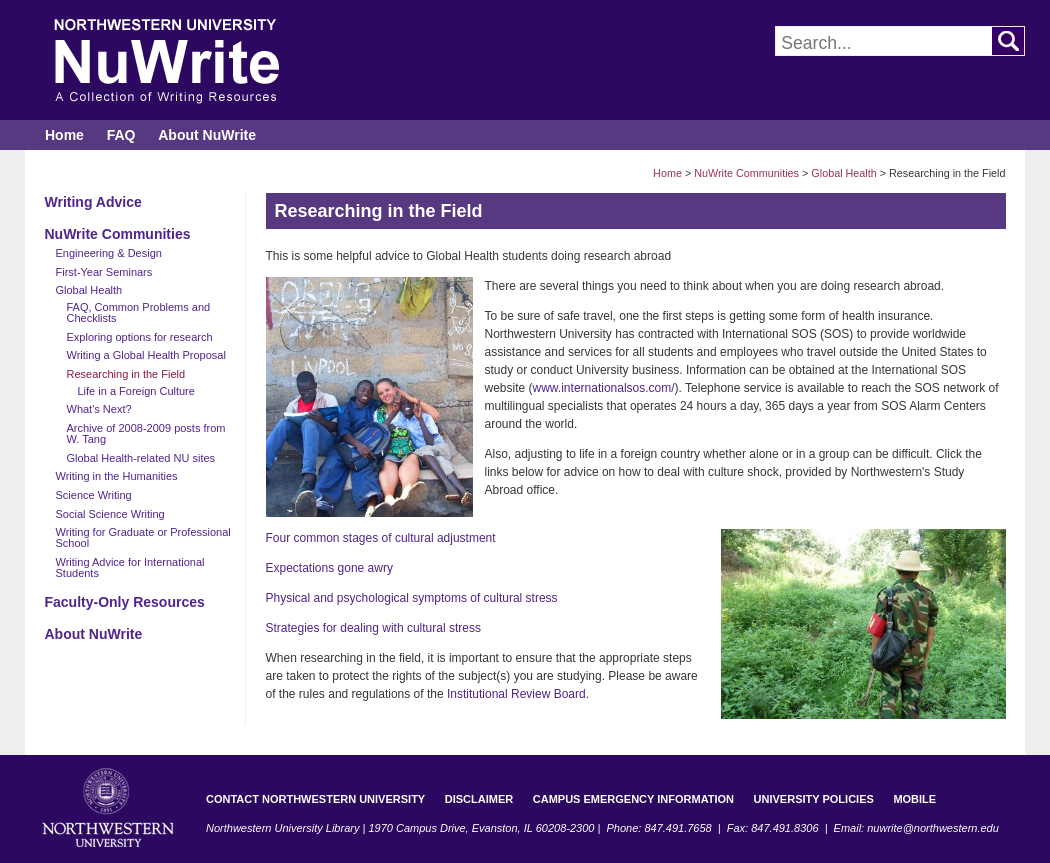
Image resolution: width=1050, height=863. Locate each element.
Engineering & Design (109, 253)
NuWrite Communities (746, 173)
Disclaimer (479, 799)
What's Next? (99, 409)
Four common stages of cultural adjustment (381, 538)
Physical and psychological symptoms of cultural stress (412, 598)
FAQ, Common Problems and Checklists (139, 312)
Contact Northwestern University (315, 799)
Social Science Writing (110, 514)
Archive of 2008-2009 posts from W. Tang (146, 433)
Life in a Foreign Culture (136, 391)
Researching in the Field (126, 374)
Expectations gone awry (329, 568)
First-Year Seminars (104, 272)
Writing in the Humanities (117, 476)
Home (64, 135)
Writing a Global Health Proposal (146, 355)
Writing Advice (93, 202)
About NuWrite (207, 135)
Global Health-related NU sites (141, 458)
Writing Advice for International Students (130, 567)
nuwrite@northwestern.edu (933, 828)
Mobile (914, 799)
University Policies (814, 799)
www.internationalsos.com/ (604, 388)
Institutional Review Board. (518, 694)
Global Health (843, 173)
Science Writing (94, 495)
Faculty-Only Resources (125, 602)
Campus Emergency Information (633, 799)
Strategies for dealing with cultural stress (373, 628)
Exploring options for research (140, 337)
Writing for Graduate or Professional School (143, 537)
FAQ (121, 135)
